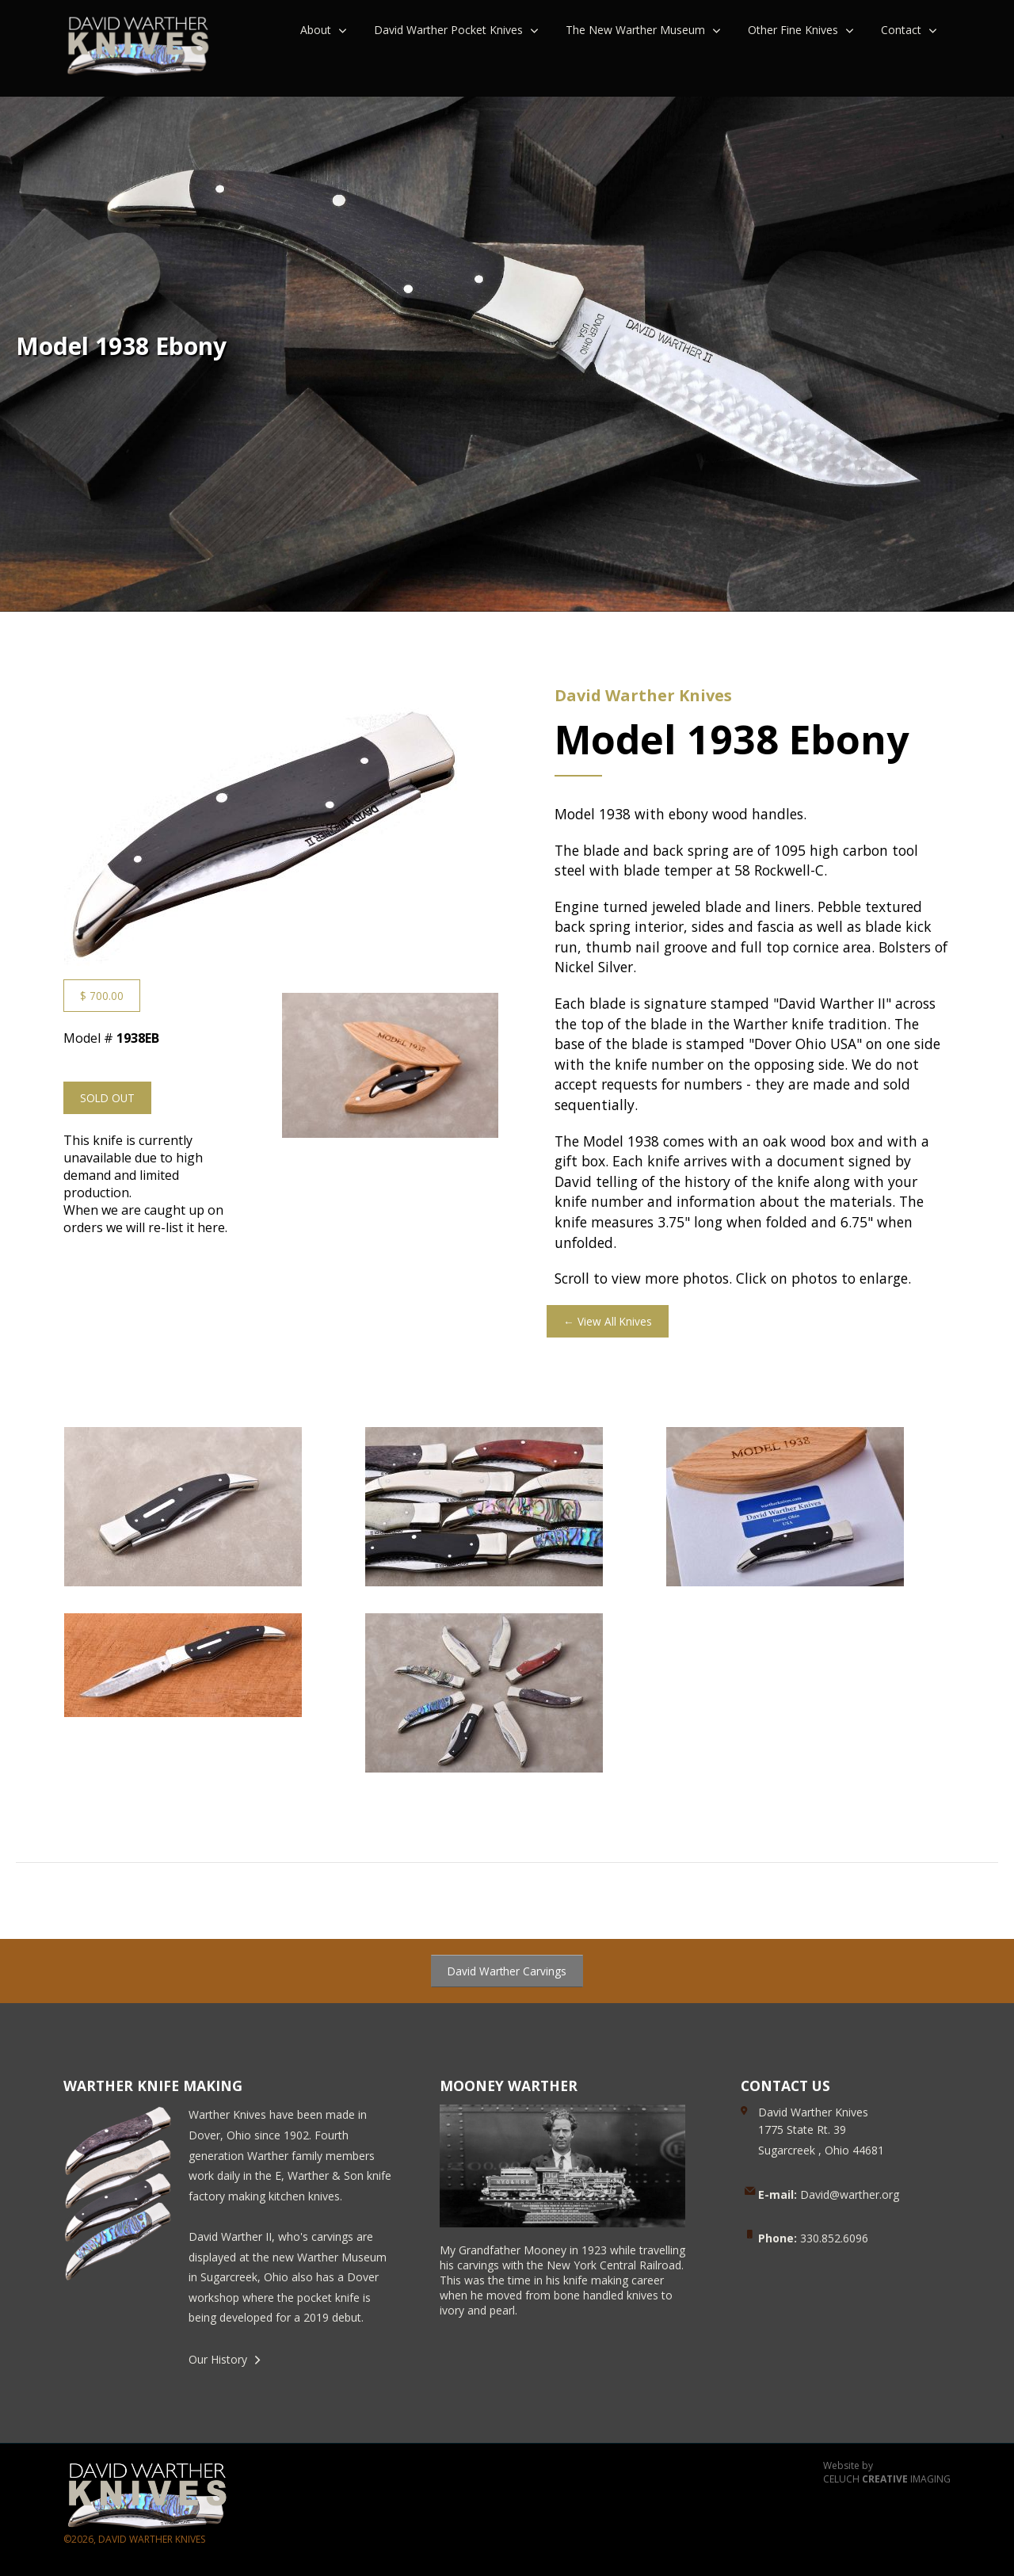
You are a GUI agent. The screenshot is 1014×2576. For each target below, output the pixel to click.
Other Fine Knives (793, 29)
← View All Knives (607, 1321)
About (315, 29)
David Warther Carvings (507, 1971)
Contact (901, 29)
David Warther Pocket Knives (448, 29)
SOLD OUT (107, 1097)
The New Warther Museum (635, 29)
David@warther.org (828, 2194)
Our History (218, 2359)
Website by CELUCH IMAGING (887, 2473)
